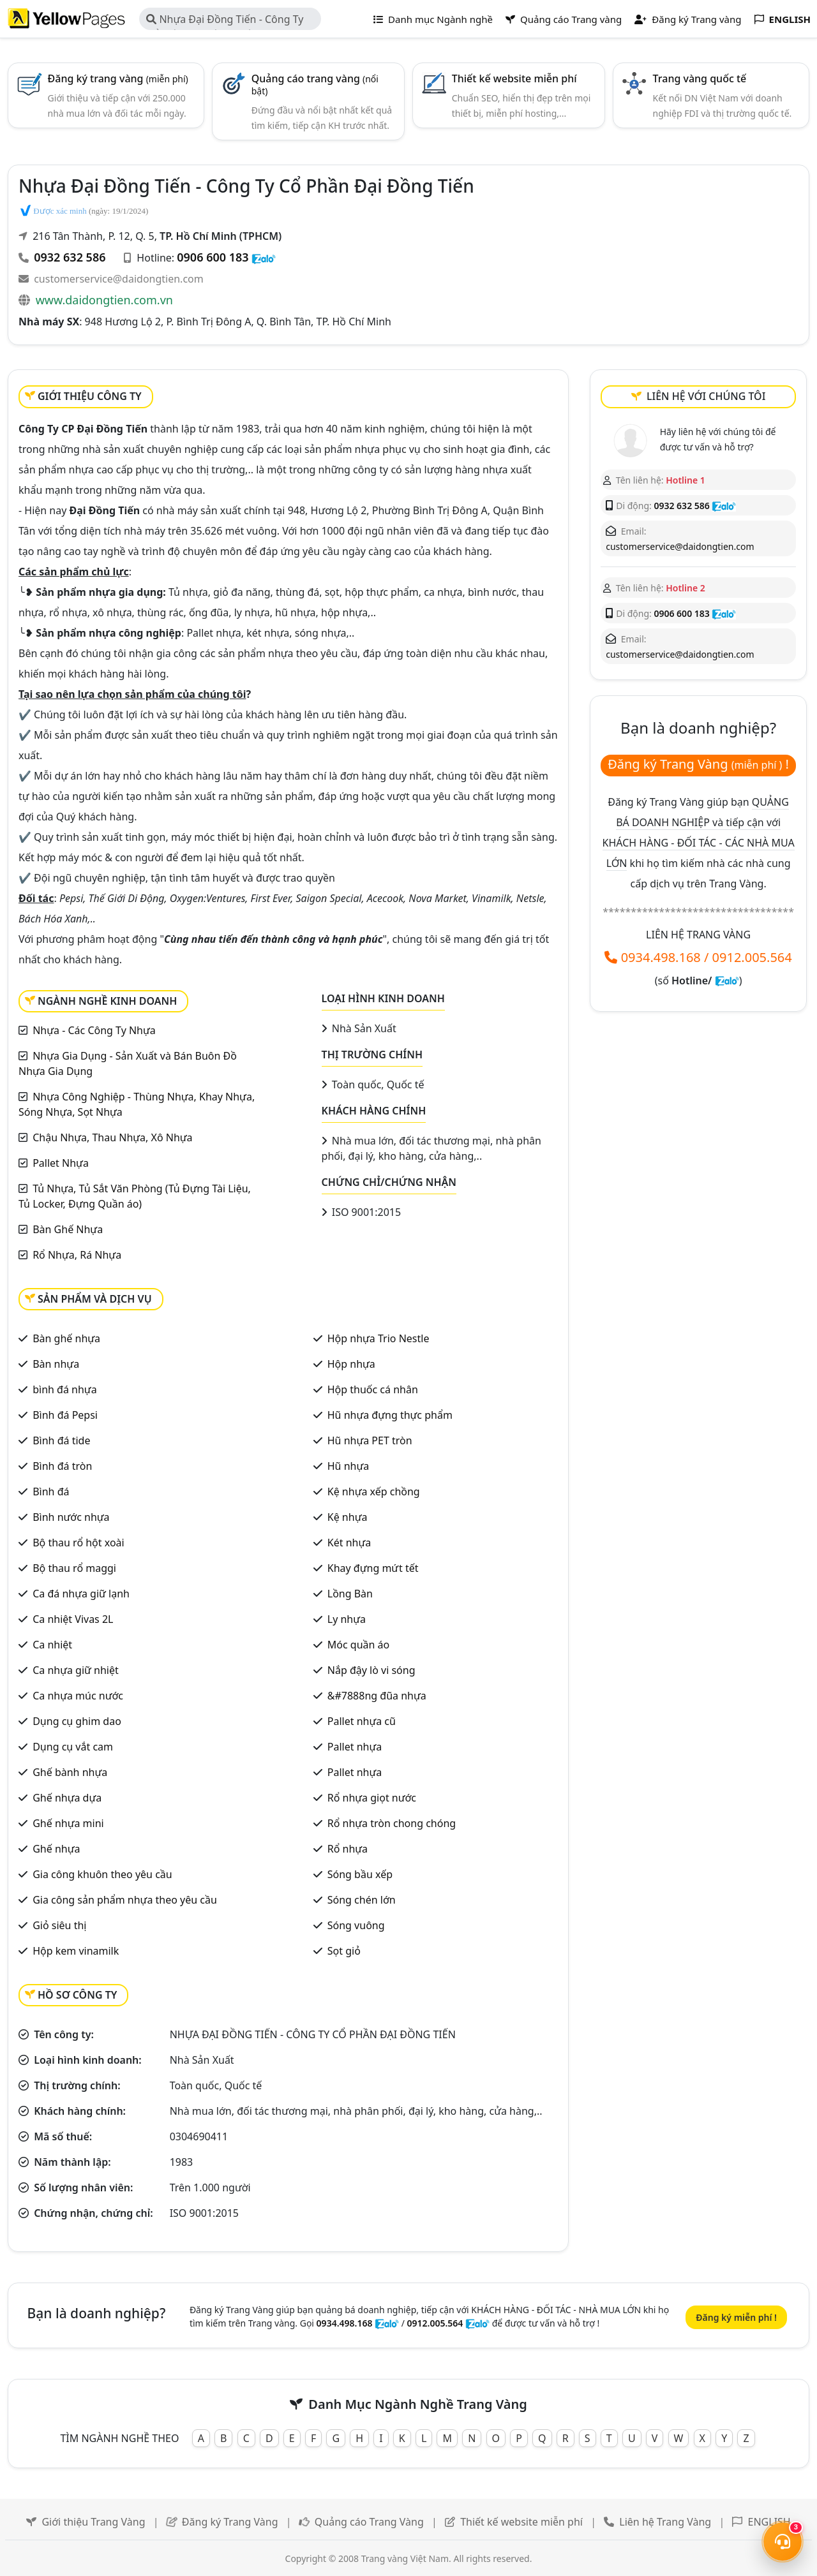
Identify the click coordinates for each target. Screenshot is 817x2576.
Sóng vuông (356, 1925)
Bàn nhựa (56, 1364)
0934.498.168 (661, 957)
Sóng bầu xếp (360, 1874)
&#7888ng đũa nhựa (376, 1696)
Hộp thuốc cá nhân (372, 1389)
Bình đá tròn (62, 1466)
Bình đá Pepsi (65, 1415)
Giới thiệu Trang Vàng (93, 2522)
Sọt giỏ (344, 1951)
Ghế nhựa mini (68, 1823)
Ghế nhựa (56, 1849)
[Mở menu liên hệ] (782, 2541)
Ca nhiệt (52, 1645)
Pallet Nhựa (61, 1163)
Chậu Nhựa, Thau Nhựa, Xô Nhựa (112, 1137)
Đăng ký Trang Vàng (230, 2522)
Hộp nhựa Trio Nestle (378, 1338)
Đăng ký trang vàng (118, 78)
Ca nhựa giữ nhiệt (76, 1670)
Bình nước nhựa (71, 1517)
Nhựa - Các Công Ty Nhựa (94, 1030)
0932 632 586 (69, 257)
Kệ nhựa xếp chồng (373, 1491)
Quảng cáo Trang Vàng (369, 2522)
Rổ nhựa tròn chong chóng (391, 1823)
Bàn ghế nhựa (66, 1338)
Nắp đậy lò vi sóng (371, 1670)
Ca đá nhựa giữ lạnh (81, 1594)
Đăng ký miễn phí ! (736, 2317)
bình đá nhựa (64, 1389)
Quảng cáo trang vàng (315, 84)
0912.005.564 (752, 957)
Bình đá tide (61, 1440)
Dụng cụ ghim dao (77, 1721)
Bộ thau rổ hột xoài (78, 1543)
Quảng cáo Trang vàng (564, 19)
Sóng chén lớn (361, 1900)
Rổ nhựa (347, 1849)
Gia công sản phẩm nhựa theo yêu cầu (125, 1900)
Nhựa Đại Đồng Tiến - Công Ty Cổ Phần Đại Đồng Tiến (224, 21)
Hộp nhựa (351, 1364)
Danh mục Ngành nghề (433, 19)
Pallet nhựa (354, 1747)
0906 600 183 (212, 257)
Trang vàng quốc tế (700, 78)
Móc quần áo (358, 1645)
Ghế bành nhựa (70, 1772)
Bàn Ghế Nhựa (68, 1229)
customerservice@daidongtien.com (119, 279)
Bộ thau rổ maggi (74, 1568)
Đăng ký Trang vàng (687, 19)
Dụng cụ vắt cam (73, 1747)
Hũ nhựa (348, 1466)
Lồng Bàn (350, 1594)
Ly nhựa (346, 1619)
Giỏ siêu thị (59, 1925)
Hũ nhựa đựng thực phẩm (390, 1415)
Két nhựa (349, 1543)
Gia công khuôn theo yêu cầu (102, 1874)
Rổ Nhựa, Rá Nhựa (77, 1255)
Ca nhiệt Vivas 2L (73, 1619)
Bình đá (51, 1491)
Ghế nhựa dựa (67, 1798)
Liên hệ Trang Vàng (665, 2522)
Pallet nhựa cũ (361, 1721)
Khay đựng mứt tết (373, 1568)
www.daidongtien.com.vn (104, 299)
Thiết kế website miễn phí (514, 78)
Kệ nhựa (347, 1517)
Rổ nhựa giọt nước (371, 1798)
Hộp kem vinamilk (76, 1951)
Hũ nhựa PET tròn (369, 1440)
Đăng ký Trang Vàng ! (698, 764)
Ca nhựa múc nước (78, 1696)
